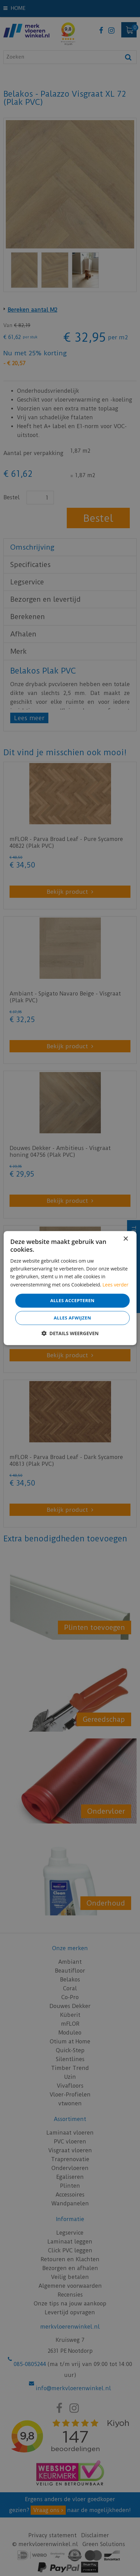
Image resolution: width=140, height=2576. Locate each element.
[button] (69, 1333)
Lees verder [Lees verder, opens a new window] (115, 1284)
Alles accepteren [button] (72, 1300)
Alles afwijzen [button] (72, 1318)
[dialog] (70, 1288)
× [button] (125, 1239)
